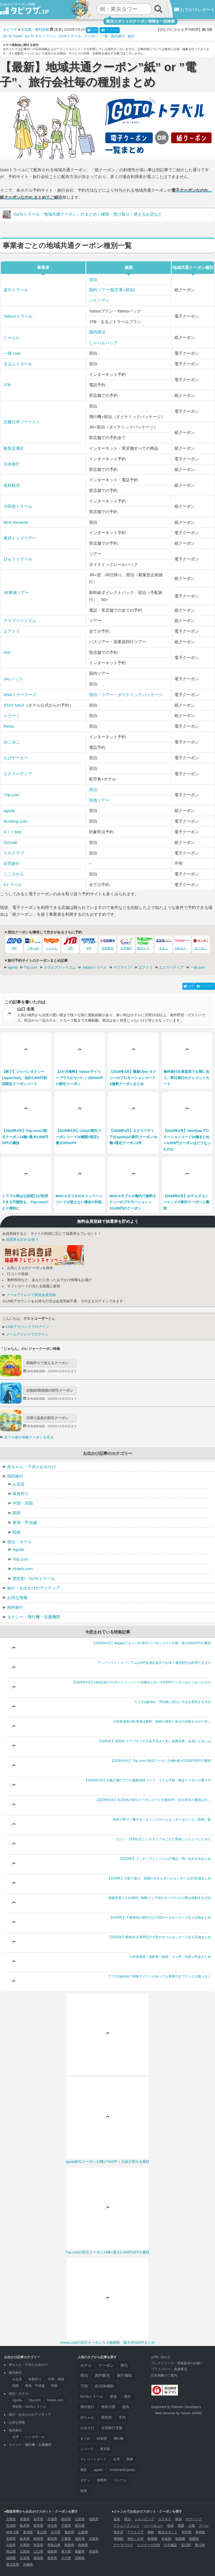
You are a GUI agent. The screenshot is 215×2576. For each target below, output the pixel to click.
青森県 (25, 2519)
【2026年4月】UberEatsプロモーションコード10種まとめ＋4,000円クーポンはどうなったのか (141, 1682)
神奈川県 (12, 2532)
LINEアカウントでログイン (25, 1327)
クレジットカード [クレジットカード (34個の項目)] (93, 2459)
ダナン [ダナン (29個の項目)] (85, 2480)
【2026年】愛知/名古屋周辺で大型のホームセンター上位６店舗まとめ (159, 1937)
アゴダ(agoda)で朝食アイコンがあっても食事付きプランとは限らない (159, 1976)
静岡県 (38, 2539)
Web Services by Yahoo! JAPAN (178, 2413)
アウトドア (135, 2532)
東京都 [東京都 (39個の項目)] (105, 2449)
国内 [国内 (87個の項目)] (125, 2407)
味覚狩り (21, 1493)
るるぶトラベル (18, 364)
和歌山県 (53, 2545)
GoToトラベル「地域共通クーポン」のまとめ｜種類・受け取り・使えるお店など (82, 214)
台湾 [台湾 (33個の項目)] (116, 2459)
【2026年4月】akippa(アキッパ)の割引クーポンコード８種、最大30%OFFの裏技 (151, 1643)
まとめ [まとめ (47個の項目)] (85, 2438)
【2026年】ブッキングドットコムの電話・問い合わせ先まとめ (165, 1859)
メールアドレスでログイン (25, 1334)
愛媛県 (80, 2551)
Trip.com (11, 794)
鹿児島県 (12, 2564)
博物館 (118, 2539)
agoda (9, 810)
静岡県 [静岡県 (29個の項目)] (102, 2480)
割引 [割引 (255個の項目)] (124, 2365)
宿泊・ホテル (19, 1541)
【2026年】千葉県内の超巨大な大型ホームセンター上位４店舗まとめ (160, 1917)
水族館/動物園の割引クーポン (49, 1390)
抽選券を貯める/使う (20, 1240)
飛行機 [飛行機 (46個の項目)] (118, 2438)
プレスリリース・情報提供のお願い (177, 2363)
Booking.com (15, 821)
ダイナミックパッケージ (140, 694)
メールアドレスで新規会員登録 (29, 1295)
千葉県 (66, 2526)
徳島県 (52, 2551)
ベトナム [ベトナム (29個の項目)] (120, 2480)
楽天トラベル (16, 289)
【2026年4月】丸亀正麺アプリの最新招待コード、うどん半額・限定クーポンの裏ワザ (147, 1780)
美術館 (200, 2532)
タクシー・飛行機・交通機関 (33, 1617)
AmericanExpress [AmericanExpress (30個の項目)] (122, 2470)
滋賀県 (80, 2539)
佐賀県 (25, 2558)
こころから (14, 874)
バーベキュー (153, 2526)
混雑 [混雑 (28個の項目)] (83, 2491)
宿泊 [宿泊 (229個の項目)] (84, 2375)
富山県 (42, 2532)
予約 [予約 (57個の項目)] (122, 2417)
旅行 (131, 36)
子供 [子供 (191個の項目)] (84, 2386)
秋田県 (66, 2519)
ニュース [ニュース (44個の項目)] (86, 2449)
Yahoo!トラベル (18, 316)
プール (203, 2526)
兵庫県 (25, 2545)
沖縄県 (28, 2564)
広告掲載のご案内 (164, 2375)
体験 (151, 2532)
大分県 (66, 2558)
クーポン (91, 36)
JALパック (13, 678)
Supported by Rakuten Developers (176, 2407)
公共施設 (170, 2545)
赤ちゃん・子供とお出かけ (31, 1466)
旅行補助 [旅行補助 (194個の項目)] (124, 2375)
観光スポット (168, 2532)
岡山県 (11, 2551)
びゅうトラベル (18, 559)
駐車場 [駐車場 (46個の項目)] (102, 2438)
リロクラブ (14, 853)
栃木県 (25, 2526)
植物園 (180, 2539)
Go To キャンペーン (40, 36)
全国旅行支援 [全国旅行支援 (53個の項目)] (111, 2428)
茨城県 (11, 2526)
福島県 (94, 2519)
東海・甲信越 (25, 1522)
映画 (178, 2519)
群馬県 (38, 2526)
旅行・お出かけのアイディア (33, 1588)
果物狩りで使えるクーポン (47, 1363)
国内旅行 (118, 36)
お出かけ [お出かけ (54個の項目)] (87, 2428)
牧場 (170, 2526)
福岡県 (11, 2558)
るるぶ (163, 943)
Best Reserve (16, 522)
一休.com (12, 353)
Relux (9, 726)
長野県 (11, 2539)
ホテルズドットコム (60, 967)
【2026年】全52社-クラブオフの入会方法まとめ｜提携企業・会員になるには (154, 1741)
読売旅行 (12, 863)
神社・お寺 (135, 2539)
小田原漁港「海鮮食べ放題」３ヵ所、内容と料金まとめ (170, 1957)
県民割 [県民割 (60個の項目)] (106, 2417)
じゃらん (12, 337)
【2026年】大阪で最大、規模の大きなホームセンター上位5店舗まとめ (159, 1878)
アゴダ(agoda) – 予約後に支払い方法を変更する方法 (172, 1702)
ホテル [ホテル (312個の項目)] (86, 2365)
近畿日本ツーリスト (22, 421)
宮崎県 (80, 2558)
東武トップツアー (20, 538)
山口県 (38, 2551)
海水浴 (118, 2532)
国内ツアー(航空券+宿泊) (112, 289)
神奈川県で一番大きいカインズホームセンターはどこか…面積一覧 (162, 1819)
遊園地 (194, 2539)
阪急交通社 (14, 448)
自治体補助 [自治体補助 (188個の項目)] (104, 2386)
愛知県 (52, 2539)
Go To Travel (12, 36)
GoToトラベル (70, 36)
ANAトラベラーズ (20, 694)
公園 (191, 2526)
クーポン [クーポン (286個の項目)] (106, 2365)
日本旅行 (12, 464)
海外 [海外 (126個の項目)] (127, 2396)
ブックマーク (109, 30)
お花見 (19, 1484)
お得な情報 (17, 1597)
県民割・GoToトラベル (34, 1578)
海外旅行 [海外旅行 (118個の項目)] (87, 2407)
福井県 (69, 2532)
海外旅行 (15, 1607)
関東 (17, 1532)
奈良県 (38, 2545)
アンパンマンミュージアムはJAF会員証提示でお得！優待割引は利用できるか (154, 1663)
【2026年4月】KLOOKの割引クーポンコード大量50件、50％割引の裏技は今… (153, 1800)
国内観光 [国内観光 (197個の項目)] (102, 2375)
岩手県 (38, 2519)
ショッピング (144, 2519)
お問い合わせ (161, 2357)
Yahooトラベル (185, 943)
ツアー (107, 694)
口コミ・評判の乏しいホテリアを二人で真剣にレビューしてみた (163, 1839)
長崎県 (38, 2558)
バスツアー (99, 300)
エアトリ (12, 631)
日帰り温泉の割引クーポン (47, 1418)
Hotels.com (23, 1568)
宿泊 (93, 279)
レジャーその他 (148, 2545)
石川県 (55, 2532)
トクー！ (12, 715)
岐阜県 (25, 2539)
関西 (17, 1513)
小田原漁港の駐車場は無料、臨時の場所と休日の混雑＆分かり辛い (162, 1721)
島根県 (83, 2545)
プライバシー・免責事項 (169, 2369)
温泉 (116, 2519)
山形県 (80, 2519)
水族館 (166, 2539)
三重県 (66, 2539)
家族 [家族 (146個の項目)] (113, 2396)
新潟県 (28, 2532)
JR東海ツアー (16, 592)
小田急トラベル (18, 506)
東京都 (80, 2526)
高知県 (94, 2551)
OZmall (10, 842)
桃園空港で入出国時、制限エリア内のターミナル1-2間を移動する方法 (159, 1898)
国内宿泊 (97, 332)
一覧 (104, 36)
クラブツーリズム (20, 620)
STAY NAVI (14, 705)
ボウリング (194, 2519)
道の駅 (186, 2545)
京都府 (94, 2539)
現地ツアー (99, 800)
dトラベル (13, 884)
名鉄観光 (12, 485)
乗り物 (200, 2545)
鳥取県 (69, 2545)
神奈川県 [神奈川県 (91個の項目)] (108, 2407)
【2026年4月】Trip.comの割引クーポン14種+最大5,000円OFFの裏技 (160, 1761)
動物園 (152, 2539)
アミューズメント (126, 2526)
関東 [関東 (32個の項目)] (130, 2459)
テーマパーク (123, 2545)
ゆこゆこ (12, 742)
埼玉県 (52, 2526)
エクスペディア (18, 773)
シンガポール (35, 2437)
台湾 (15, 2437)
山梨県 (83, 2532)
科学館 (187, 2532)
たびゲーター (16, 757)
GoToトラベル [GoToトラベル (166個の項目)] (91, 2396)
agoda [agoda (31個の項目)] (98, 2470)
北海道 (11, 2519)
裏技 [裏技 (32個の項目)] (83, 2470)
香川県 (66, 2551)
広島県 (25, 2551)
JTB (7, 384)
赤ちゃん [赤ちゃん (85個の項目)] (87, 2417)
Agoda (18, 1549)
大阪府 (11, 2545)
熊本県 (52, 2558)
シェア (92, 30)
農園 (181, 2526)
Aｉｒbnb (12, 831)
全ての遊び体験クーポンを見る (29, 1437)
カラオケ (164, 2519)
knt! (88, 943)
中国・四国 (23, 1503)
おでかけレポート (194, 9)
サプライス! (122, 967)
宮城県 (52, 2519)
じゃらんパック (103, 342)
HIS (7, 652)
